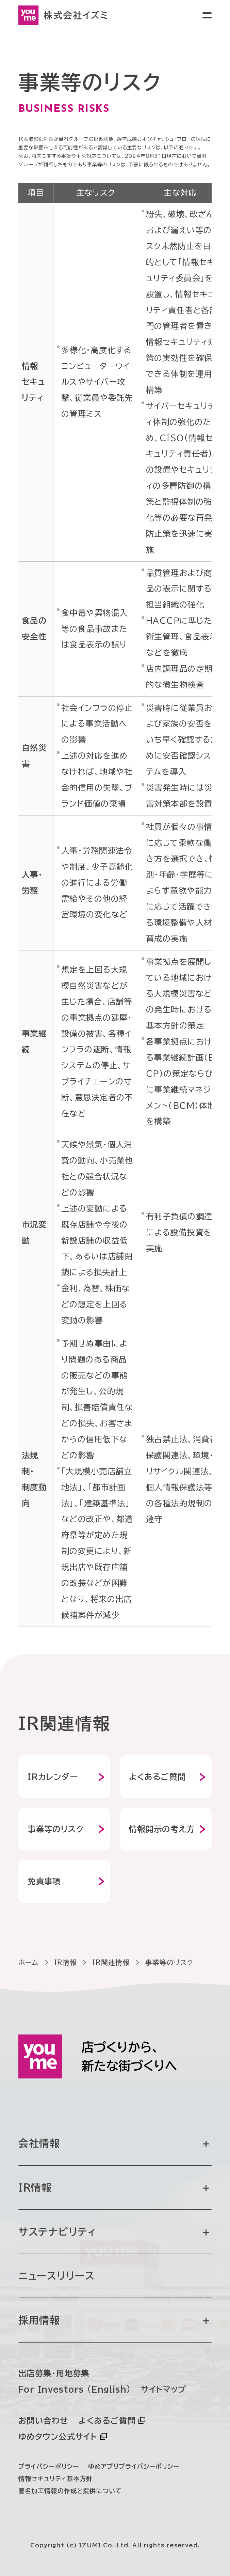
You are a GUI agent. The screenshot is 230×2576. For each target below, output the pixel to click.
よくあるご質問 (157, 1777)
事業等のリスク (56, 1829)
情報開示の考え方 (162, 1829)
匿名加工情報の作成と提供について (70, 2491)
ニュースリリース (56, 2276)
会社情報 (113, 2143)
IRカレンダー (53, 1777)
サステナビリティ (113, 2232)
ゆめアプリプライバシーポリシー (133, 2466)
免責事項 (44, 1881)
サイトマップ (163, 2389)
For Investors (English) (74, 2389)
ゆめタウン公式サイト (57, 2437)
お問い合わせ (43, 2421)
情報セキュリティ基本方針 (55, 2478)
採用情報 (113, 2320)
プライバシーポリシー (48, 2466)
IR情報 (113, 2187)
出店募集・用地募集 (53, 2373)
